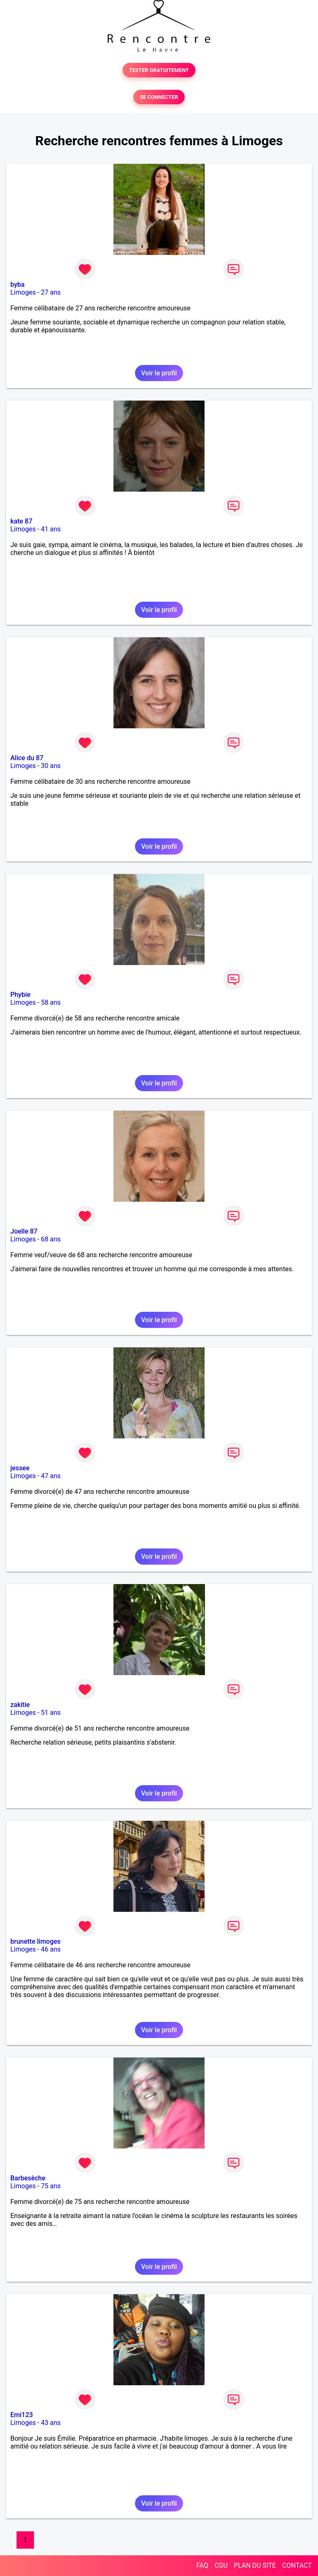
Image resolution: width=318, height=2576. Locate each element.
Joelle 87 (23, 1231)
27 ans (51, 292)
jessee (19, 1468)
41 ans (51, 529)
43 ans (51, 2423)
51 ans (51, 1713)
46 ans (51, 1949)
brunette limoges (35, 1941)
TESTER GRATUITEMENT (159, 70)
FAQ (202, 2565)
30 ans (51, 766)
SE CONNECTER (159, 97)
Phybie (20, 995)
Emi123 (21, 2415)
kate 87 (21, 521)
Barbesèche (28, 2178)
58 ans (51, 1002)
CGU (221, 2565)
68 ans (51, 1239)
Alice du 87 (26, 758)
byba (17, 284)
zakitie (20, 1705)
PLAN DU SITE (255, 2565)
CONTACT (297, 2565)
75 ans (51, 2186)
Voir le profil (159, 373)
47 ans (51, 1476)
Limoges (23, 292)
